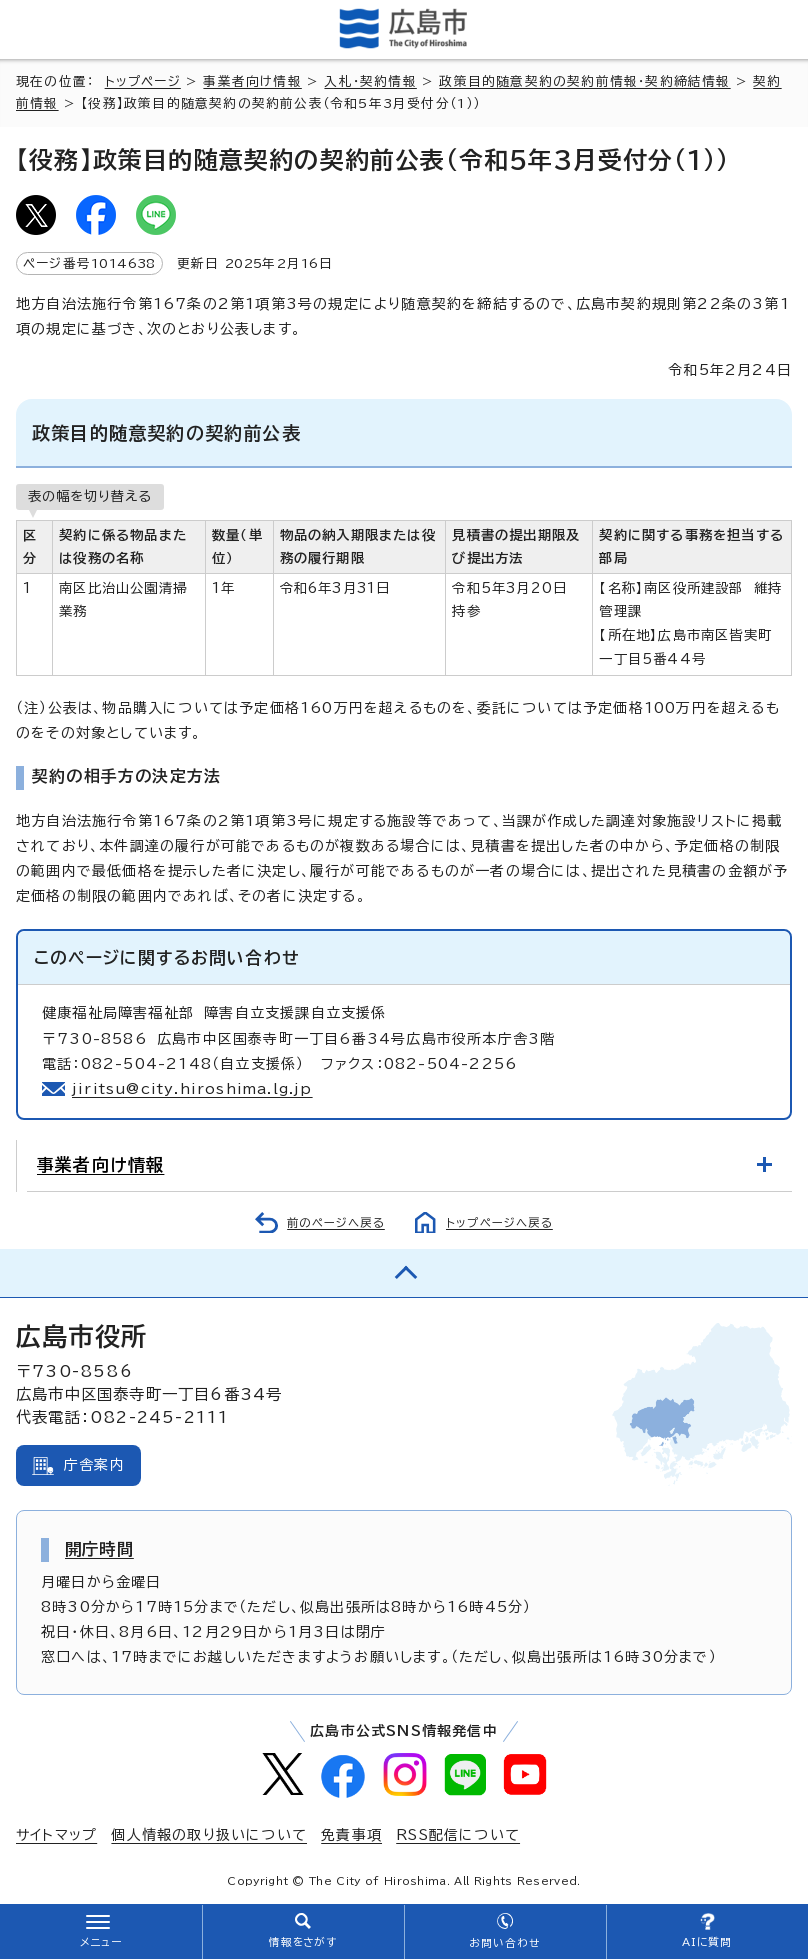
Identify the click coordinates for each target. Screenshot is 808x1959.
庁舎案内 (94, 1465)
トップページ (143, 81)
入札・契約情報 (370, 81)
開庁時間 (99, 1549)
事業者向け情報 (252, 81)
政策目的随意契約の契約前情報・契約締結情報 (584, 81)
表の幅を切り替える (90, 496)
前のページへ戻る (336, 1222)
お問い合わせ (504, 1943)
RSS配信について (458, 1835)
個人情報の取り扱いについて (209, 1835)
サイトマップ (56, 1835)
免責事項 (351, 1835)
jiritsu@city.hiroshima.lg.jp (192, 1089)
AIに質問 (707, 1942)
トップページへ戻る (499, 1222)
